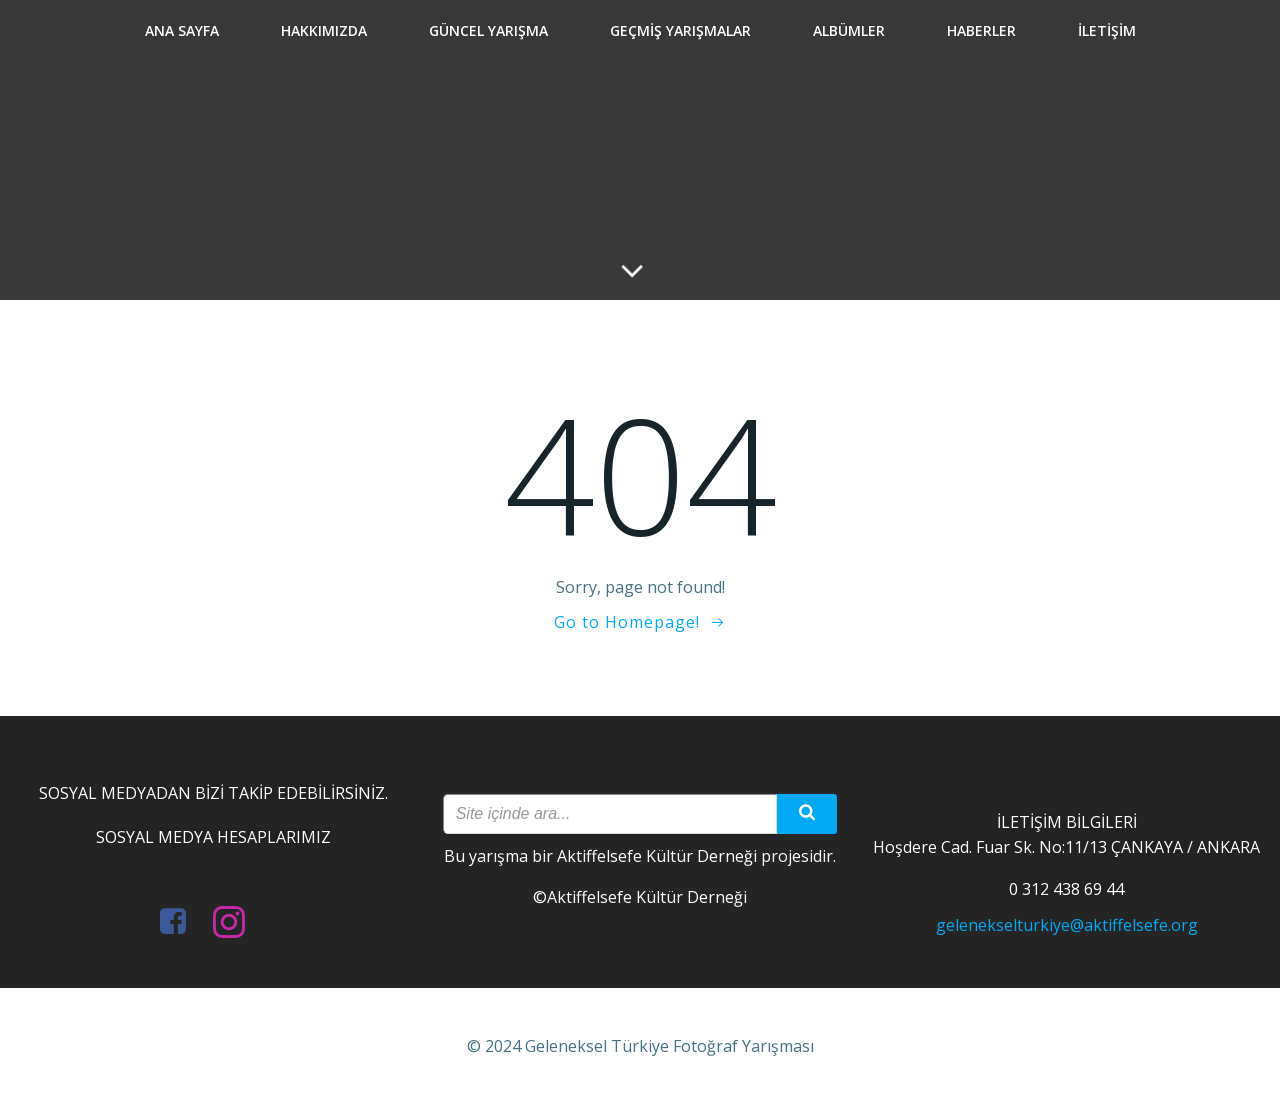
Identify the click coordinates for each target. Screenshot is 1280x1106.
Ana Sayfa (182, 30)
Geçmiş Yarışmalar (680, 30)
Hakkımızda (324, 30)
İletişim (1107, 30)
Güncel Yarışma (488, 30)
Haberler (981, 30)
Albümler (849, 30)
